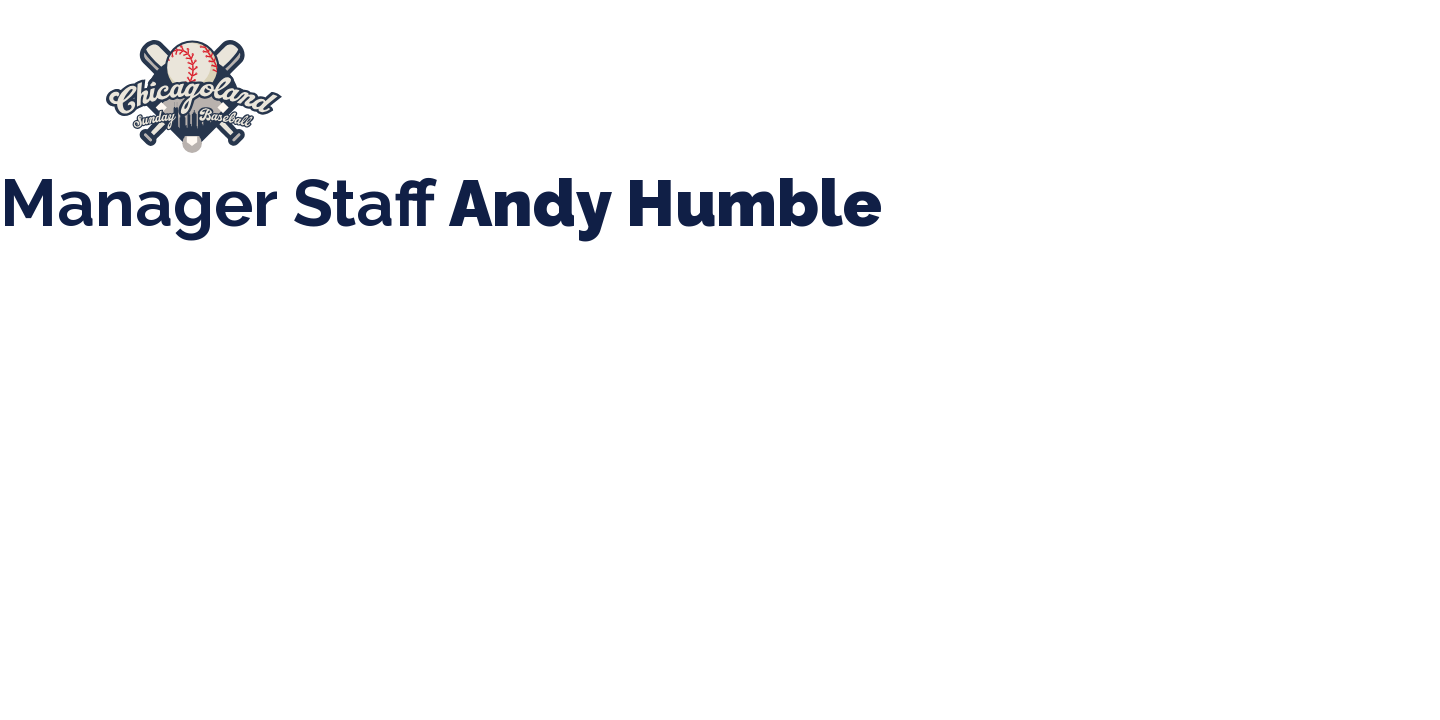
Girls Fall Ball (1191, 87)
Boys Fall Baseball (1020, 87)
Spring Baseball (524, 87)
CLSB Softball (847, 87)
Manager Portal (418, 107)
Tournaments (689, 87)
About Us (375, 87)
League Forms (577, 106)
